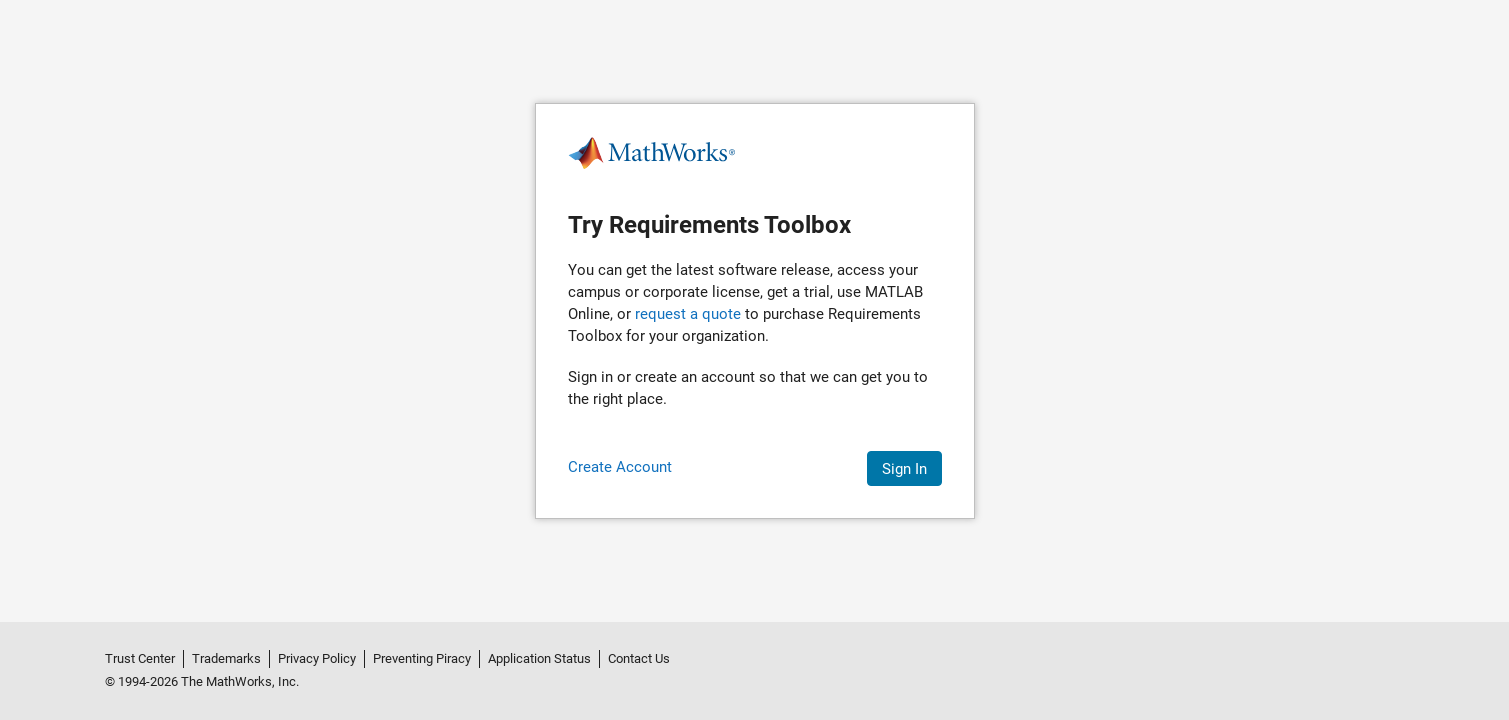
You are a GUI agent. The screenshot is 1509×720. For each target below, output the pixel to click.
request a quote (688, 314)
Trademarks (226, 658)
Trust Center (140, 658)
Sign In (904, 469)
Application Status (539, 658)
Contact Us (639, 658)
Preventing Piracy (422, 658)
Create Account (620, 467)
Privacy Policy (317, 658)
